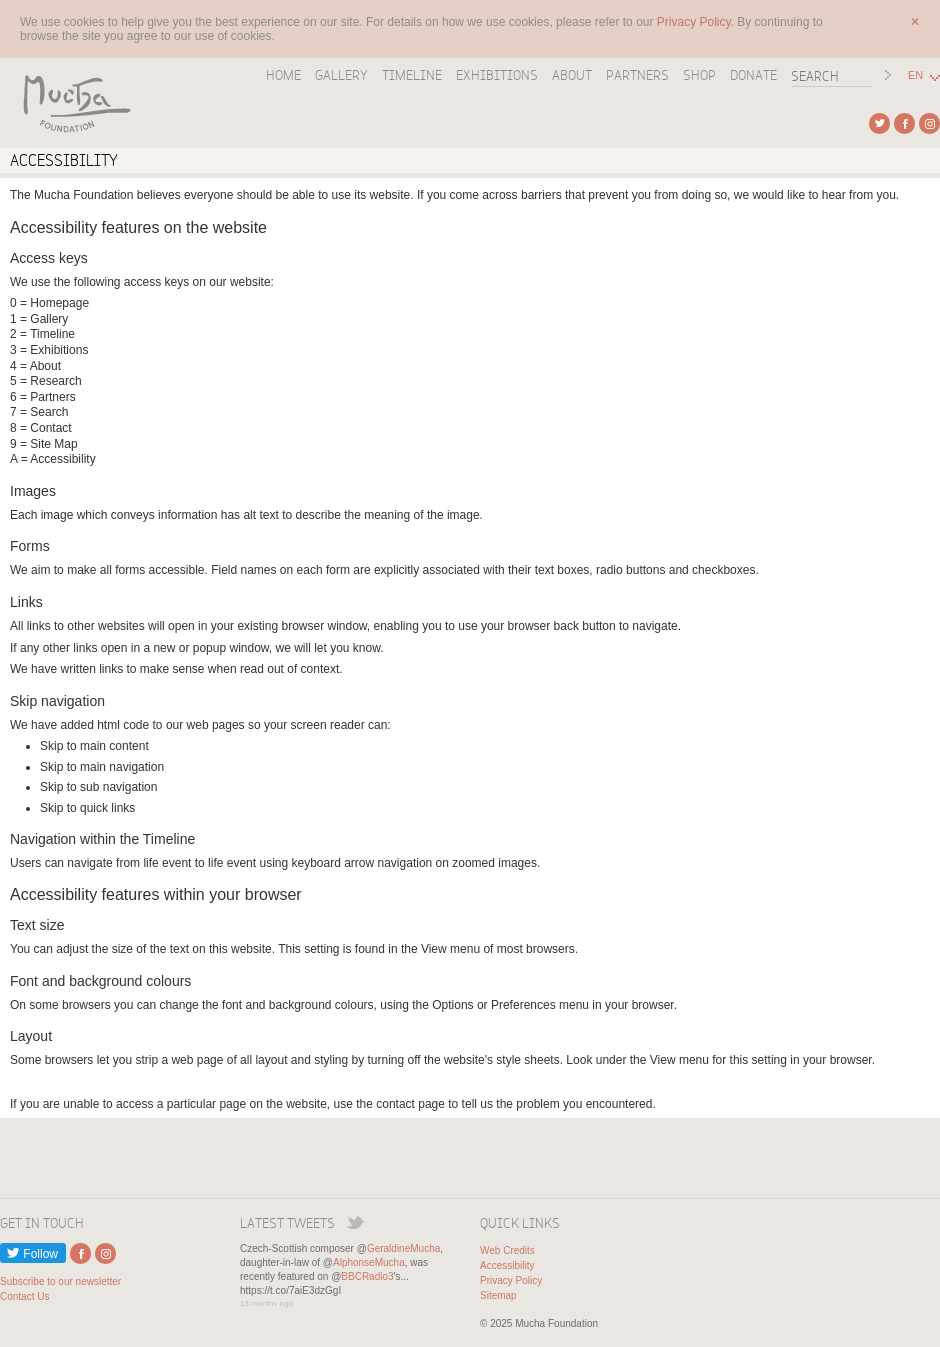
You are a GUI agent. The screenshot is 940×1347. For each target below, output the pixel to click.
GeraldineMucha (403, 1248)
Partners (637, 75)
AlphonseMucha (369, 1262)
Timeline (412, 75)
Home (283, 75)
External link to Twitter (879, 123)
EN (915, 75)
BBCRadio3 (367, 1276)
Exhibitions (497, 75)
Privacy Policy (511, 1280)
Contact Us (24, 1296)
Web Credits (507, 1250)
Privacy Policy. (697, 22)
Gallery (341, 75)
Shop (699, 75)
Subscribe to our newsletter (60, 1281)
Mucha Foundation (70, 103)
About (572, 75)
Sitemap (498, 1295)
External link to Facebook (904, 123)
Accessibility (507, 1265)
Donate (753, 75)
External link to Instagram (929, 123)
